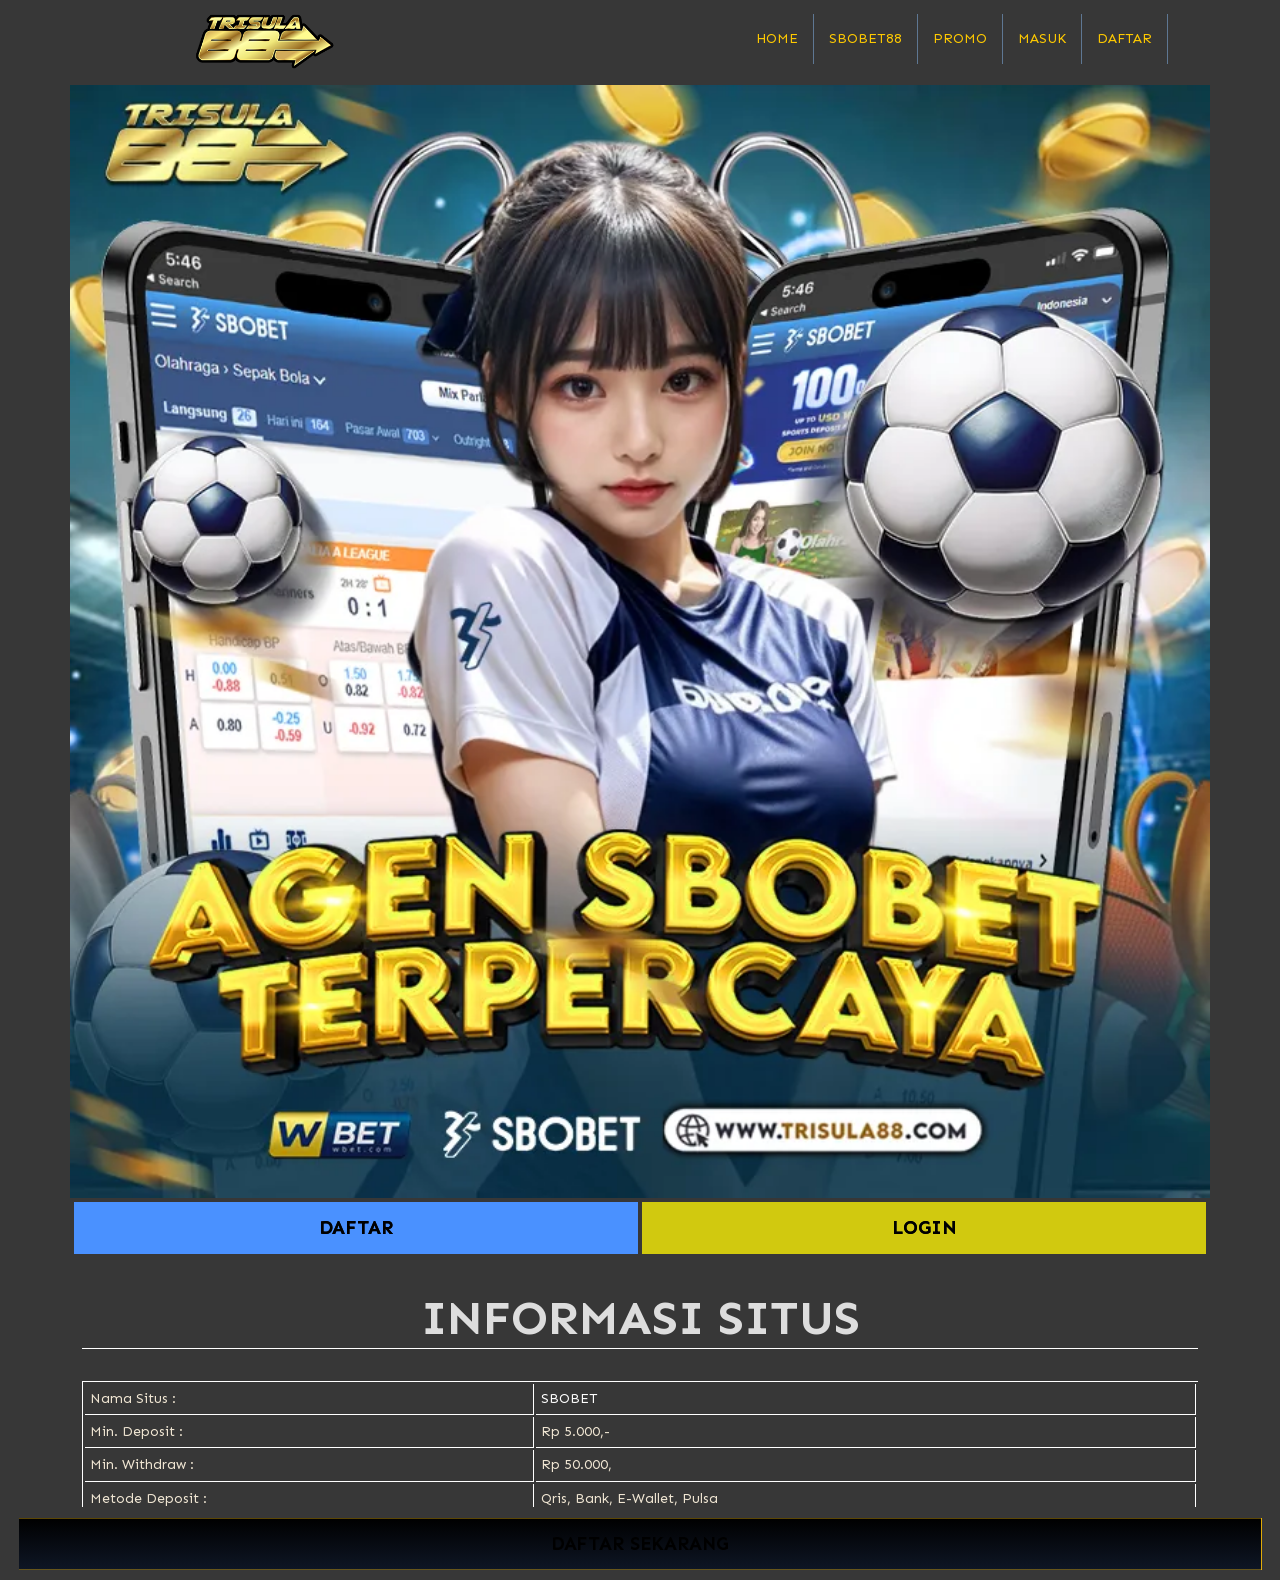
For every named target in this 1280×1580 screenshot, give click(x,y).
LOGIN (924, 1227)
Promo (960, 38)
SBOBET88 (865, 38)
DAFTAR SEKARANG (639, 1544)
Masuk (1042, 38)
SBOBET (569, 1398)
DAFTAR (356, 1227)
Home (777, 38)
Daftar (1124, 38)
